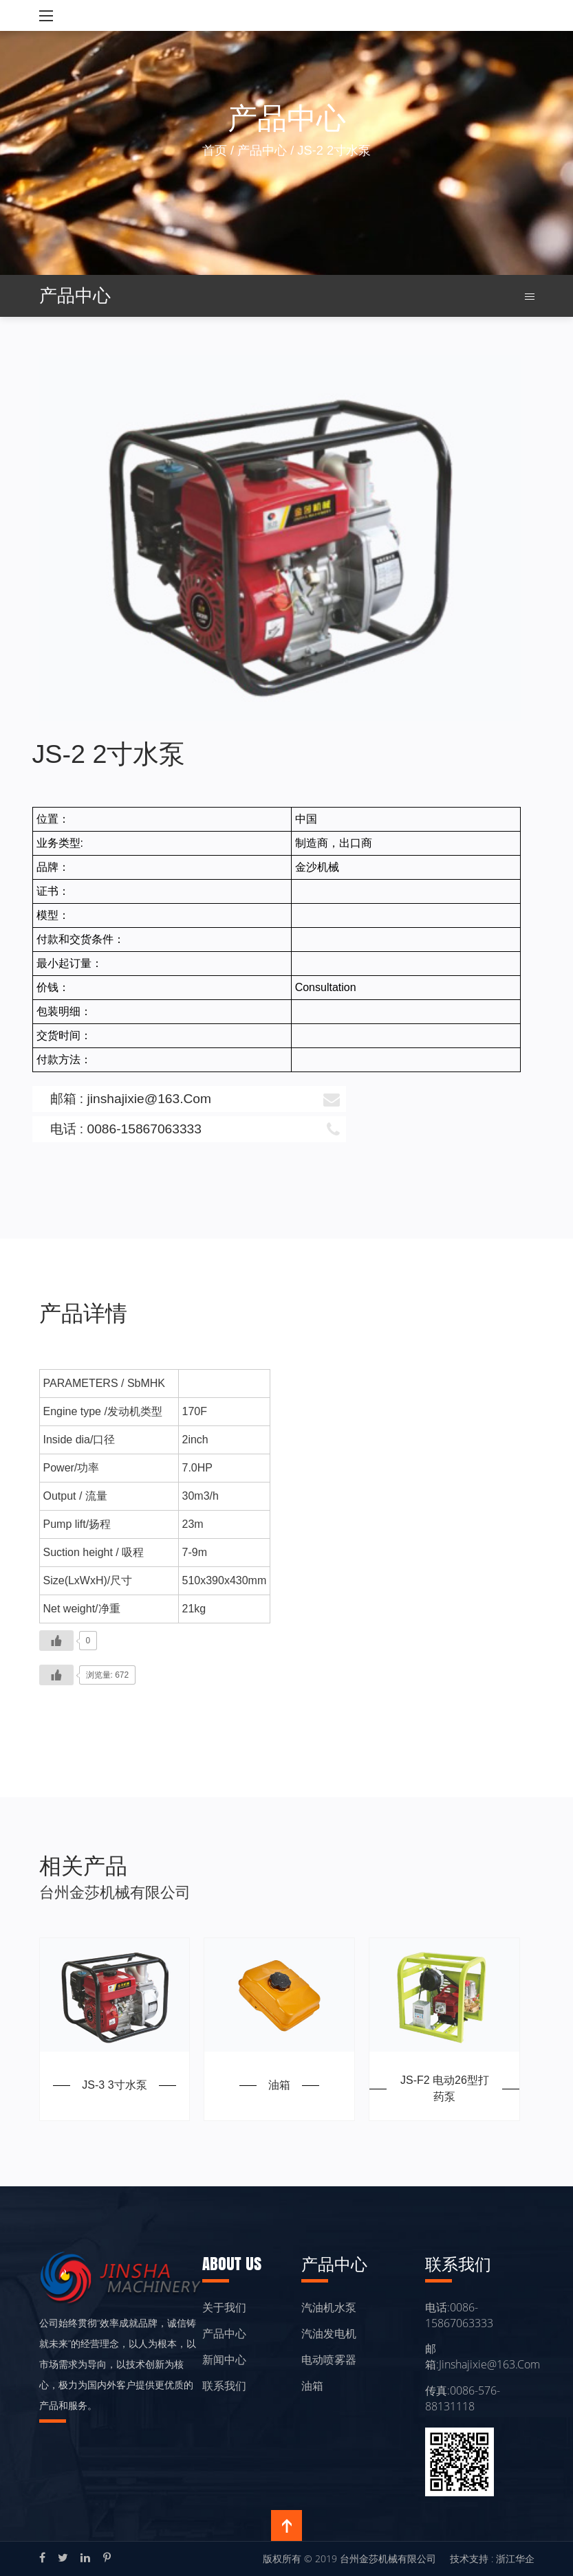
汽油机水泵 (328, 2307)
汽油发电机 (328, 2333)
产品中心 (262, 150)
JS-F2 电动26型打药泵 (444, 2088)
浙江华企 (515, 2558)
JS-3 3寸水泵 (114, 2085)
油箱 (279, 2085)
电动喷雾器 (328, 2359)
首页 (214, 150)
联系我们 (224, 2385)
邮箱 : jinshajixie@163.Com (195, 1099)
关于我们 (224, 2307)
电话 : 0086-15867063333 (195, 1129)
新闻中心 (224, 2359)
